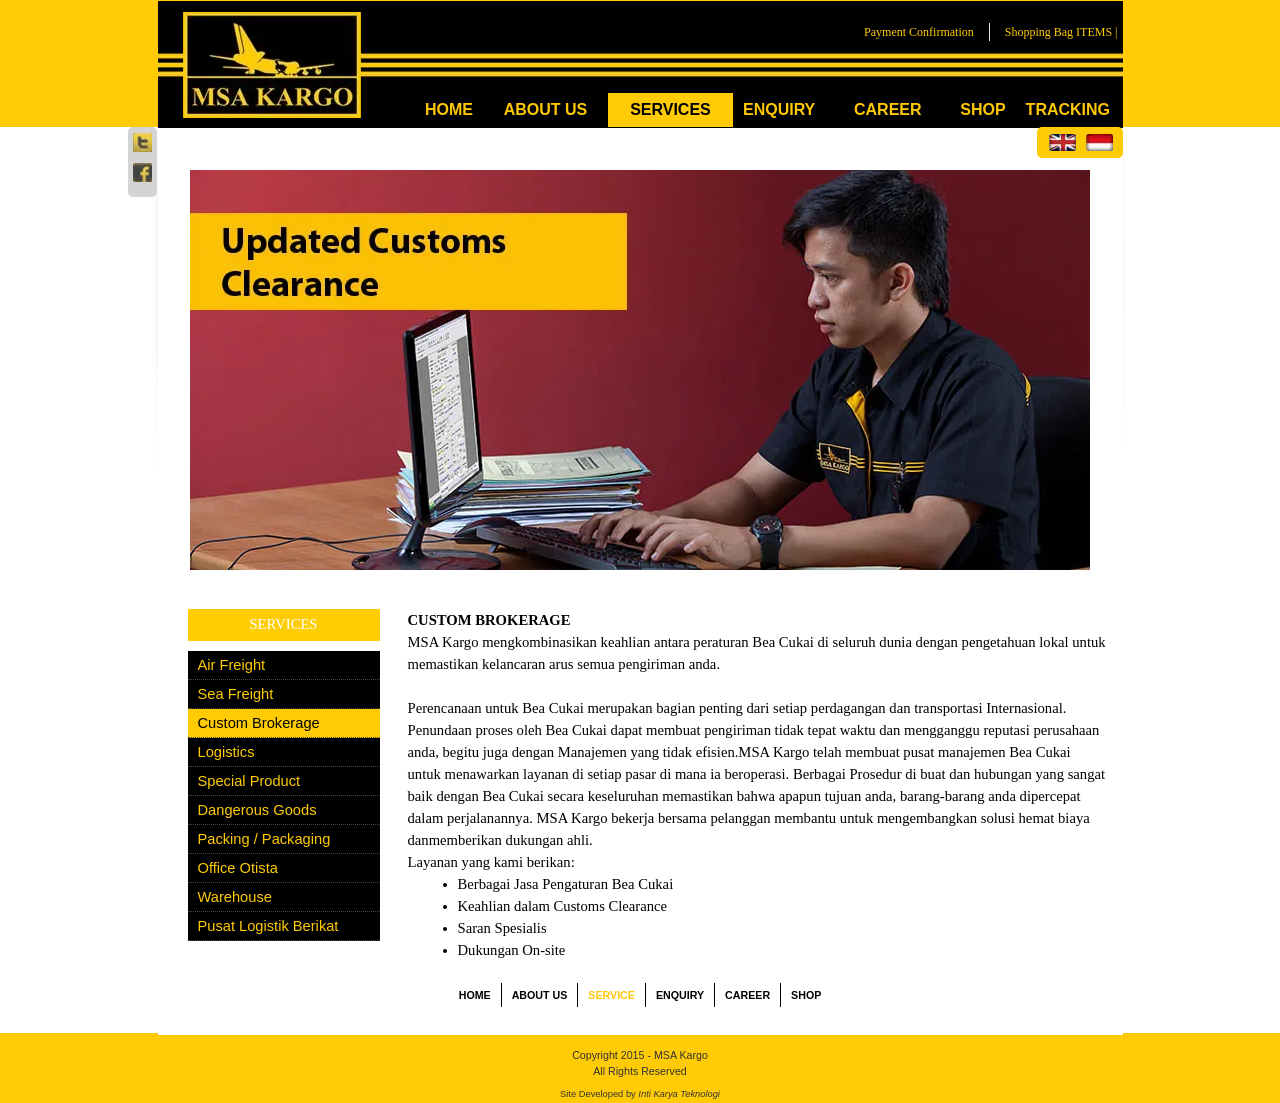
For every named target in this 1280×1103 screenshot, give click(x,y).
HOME (449, 109)
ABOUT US (546, 109)
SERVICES (670, 109)
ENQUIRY (779, 109)
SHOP (982, 109)
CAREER (888, 109)
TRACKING (1068, 109)
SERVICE (611, 995)
